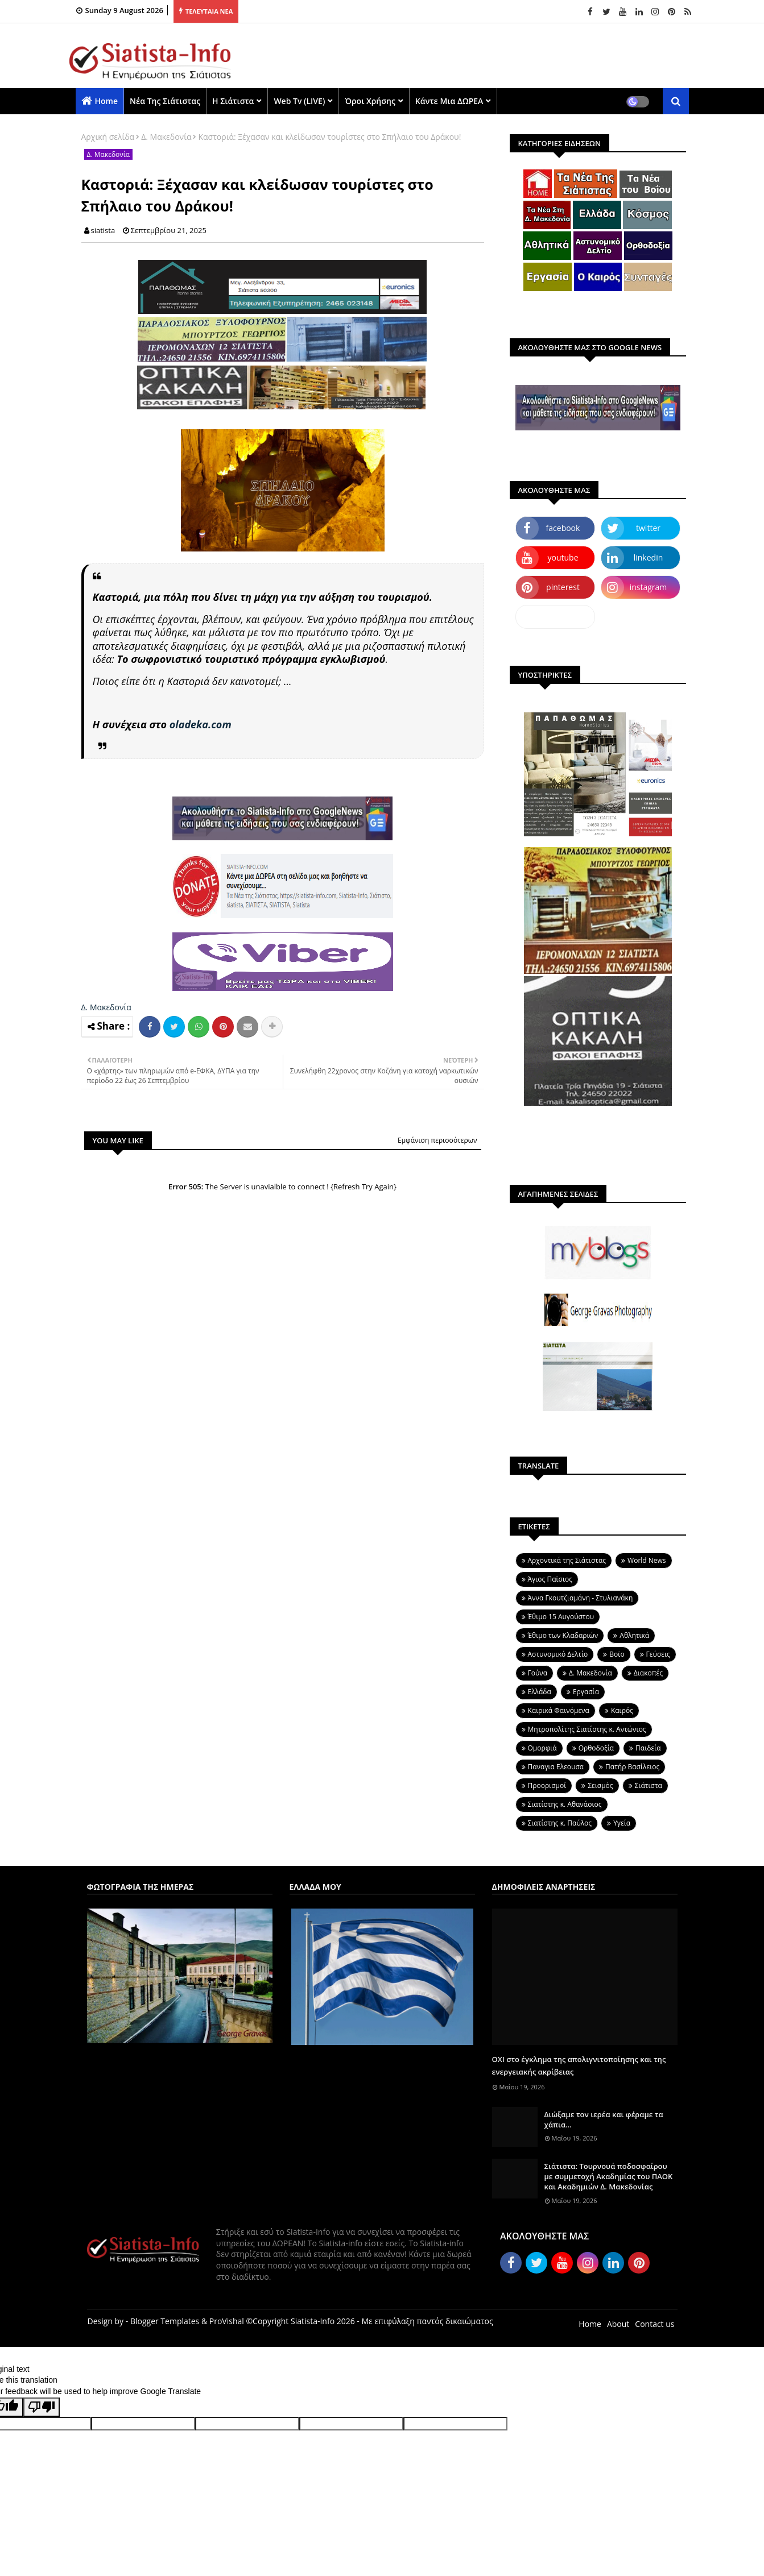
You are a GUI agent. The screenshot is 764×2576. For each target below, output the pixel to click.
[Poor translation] (41, 2407)
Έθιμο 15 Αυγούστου (561, 1616)
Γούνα (538, 1673)
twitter (648, 527)
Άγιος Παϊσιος (550, 1579)
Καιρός (622, 1710)
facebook (563, 527)
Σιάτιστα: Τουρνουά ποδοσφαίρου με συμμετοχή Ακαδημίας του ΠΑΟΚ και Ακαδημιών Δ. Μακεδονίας (608, 2176)
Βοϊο (616, 1654)
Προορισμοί (547, 1785)
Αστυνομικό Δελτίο (558, 1654)
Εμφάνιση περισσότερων (437, 1140)
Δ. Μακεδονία (166, 136)
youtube (562, 557)
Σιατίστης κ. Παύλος (560, 1823)
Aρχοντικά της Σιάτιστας (567, 1560)
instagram (648, 587)
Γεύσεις (658, 1654)
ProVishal (226, 2321)
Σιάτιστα (648, 1785)
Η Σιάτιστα (233, 101)
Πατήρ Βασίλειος (632, 1767)
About (618, 2323)
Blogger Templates (164, 2321)
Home (106, 101)
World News (646, 1560)
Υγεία (621, 1823)
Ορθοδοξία (596, 1748)
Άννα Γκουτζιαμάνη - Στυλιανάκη (580, 1598)
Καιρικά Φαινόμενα (558, 1710)
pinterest (563, 587)
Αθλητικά (634, 1635)
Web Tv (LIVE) (299, 101)
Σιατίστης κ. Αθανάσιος (565, 1804)
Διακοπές (648, 1673)
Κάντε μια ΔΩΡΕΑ (449, 101)
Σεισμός (600, 1785)
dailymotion (555, 616)
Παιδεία (647, 1748)
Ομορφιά (542, 1748)
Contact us (654, 2323)
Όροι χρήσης (370, 101)
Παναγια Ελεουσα (556, 1767)
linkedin (648, 557)
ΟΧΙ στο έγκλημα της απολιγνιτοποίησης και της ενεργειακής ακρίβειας (579, 2065)
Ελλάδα (539, 1691)
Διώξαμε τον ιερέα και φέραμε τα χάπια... (603, 2119)
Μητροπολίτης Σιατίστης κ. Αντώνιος (587, 1729)
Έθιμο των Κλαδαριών (563, 1635)
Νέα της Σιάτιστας (165, 101)
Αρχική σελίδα (108, 136)
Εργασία (586, 1691)
